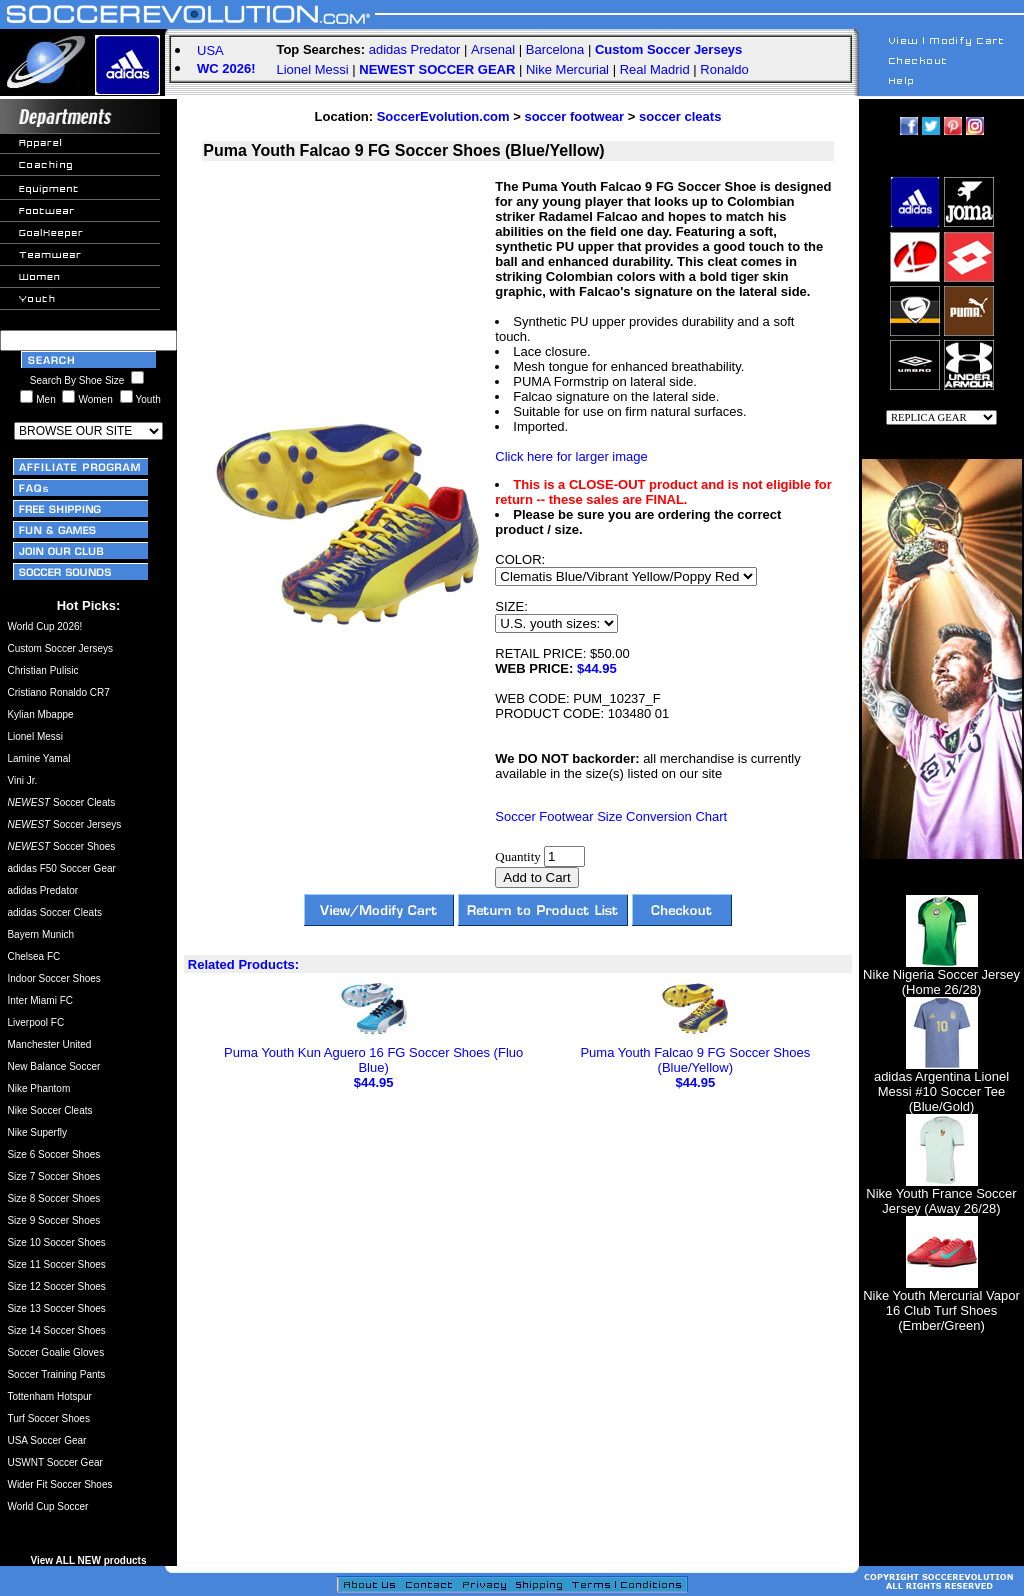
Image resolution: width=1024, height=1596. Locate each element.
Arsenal (493, 49)
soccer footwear (574, 116)
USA (210, 50)
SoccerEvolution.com (443, 116)
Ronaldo (724, 69)
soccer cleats (680, 116)
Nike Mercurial (567, 69)
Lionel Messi (312, 69)
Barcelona (555, 49)
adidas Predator (415, 49)
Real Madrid (655, 69)
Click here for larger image (571, 456)
